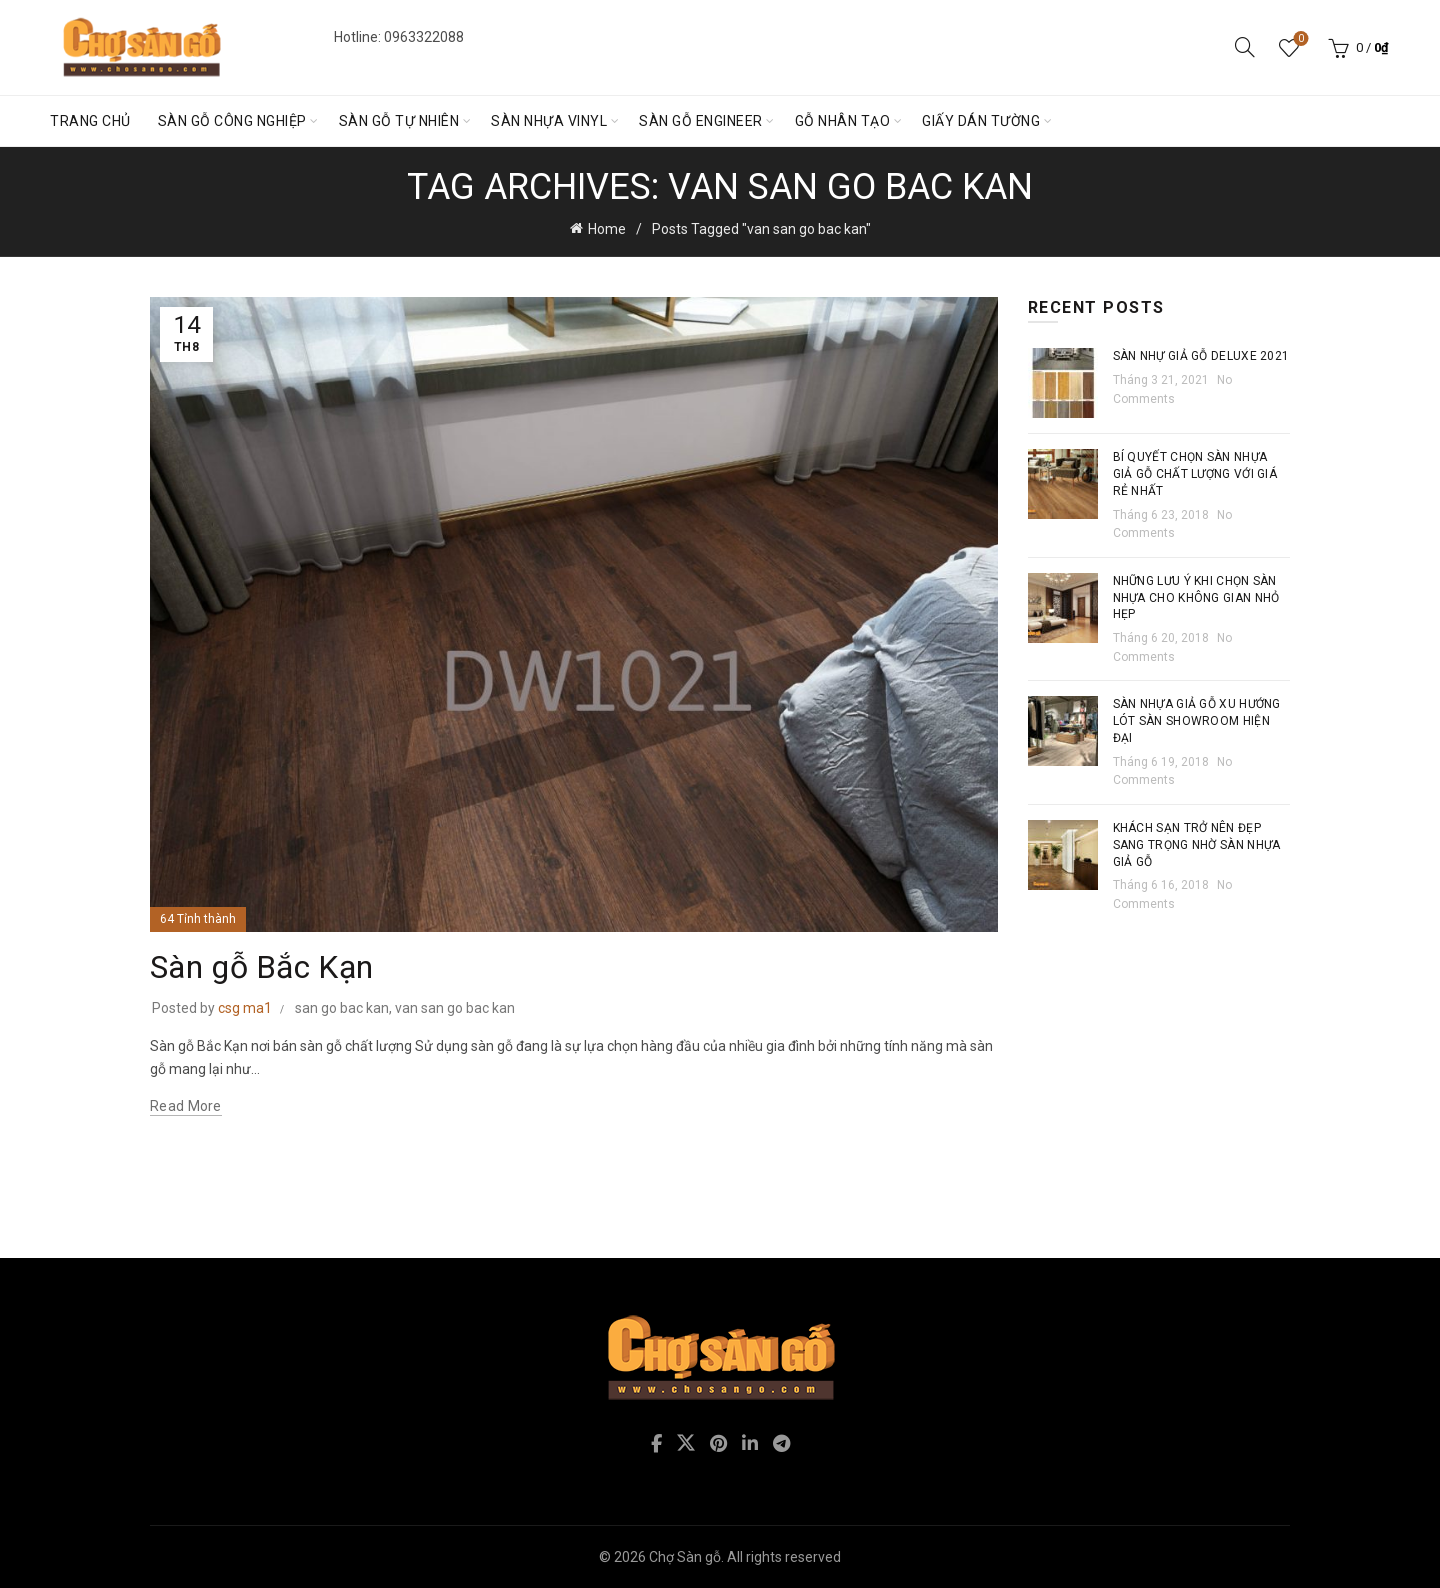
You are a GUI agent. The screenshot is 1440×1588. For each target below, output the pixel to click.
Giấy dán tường (981, 121)
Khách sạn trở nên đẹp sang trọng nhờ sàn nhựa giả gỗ (1197, 845)
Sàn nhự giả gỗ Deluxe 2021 (1201, 356)
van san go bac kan (455, 1008)
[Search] (1245, 47)
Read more (186, 1106)
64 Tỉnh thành (198, 919)
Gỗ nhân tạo (843, 121)
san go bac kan (342, 1008)
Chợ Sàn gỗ (685, 1557)
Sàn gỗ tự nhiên (399, 121)
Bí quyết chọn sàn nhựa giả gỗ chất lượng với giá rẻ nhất (1195, 474)
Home (607, 229)
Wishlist (1299, 39)
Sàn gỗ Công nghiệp (232, 121)
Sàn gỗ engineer (701, 121)
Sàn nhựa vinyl (549, 121)
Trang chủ (90, 121)
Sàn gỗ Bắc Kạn (261, 967)
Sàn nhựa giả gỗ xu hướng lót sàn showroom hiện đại (1197, 721)
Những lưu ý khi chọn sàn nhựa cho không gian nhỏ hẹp (1196, 598)
